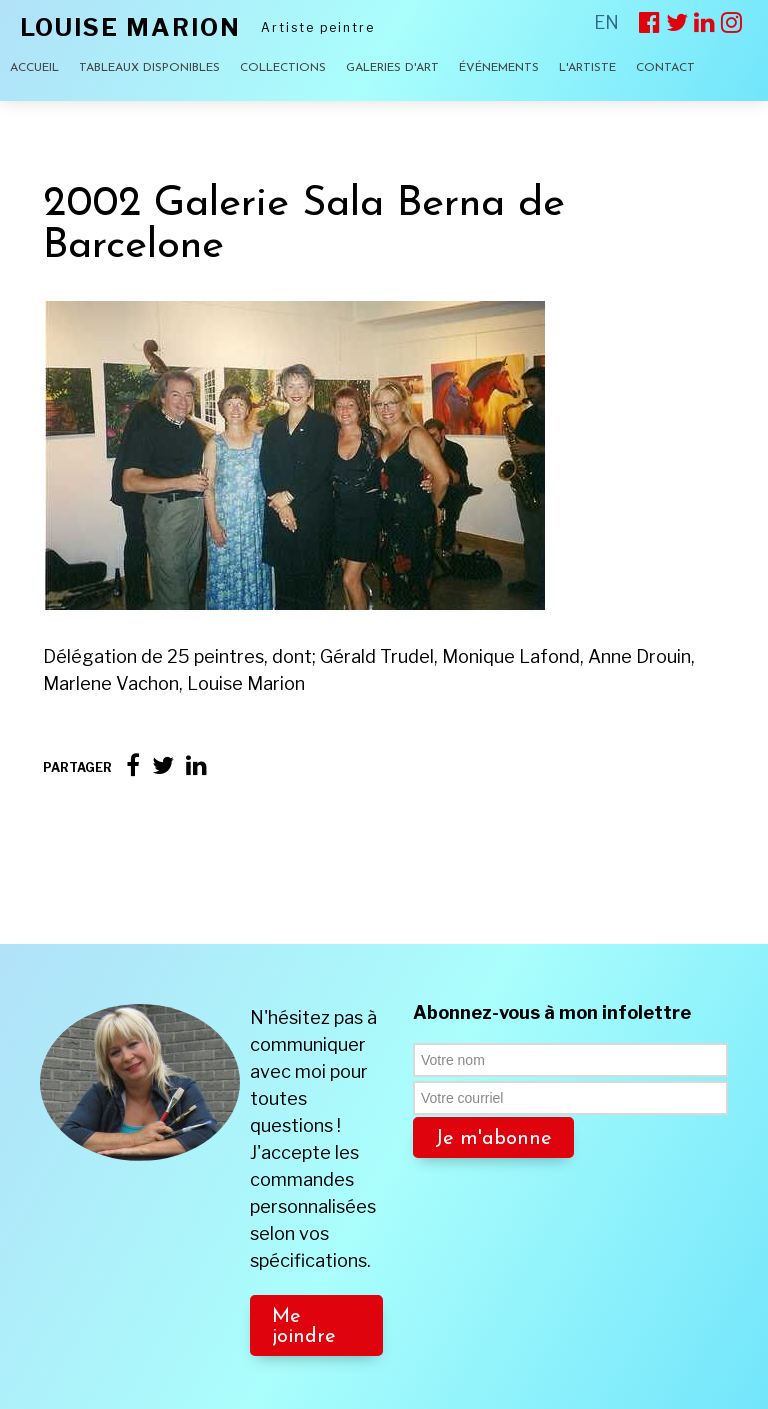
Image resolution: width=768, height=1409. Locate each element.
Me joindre (304, 1252)
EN (606, 22)
